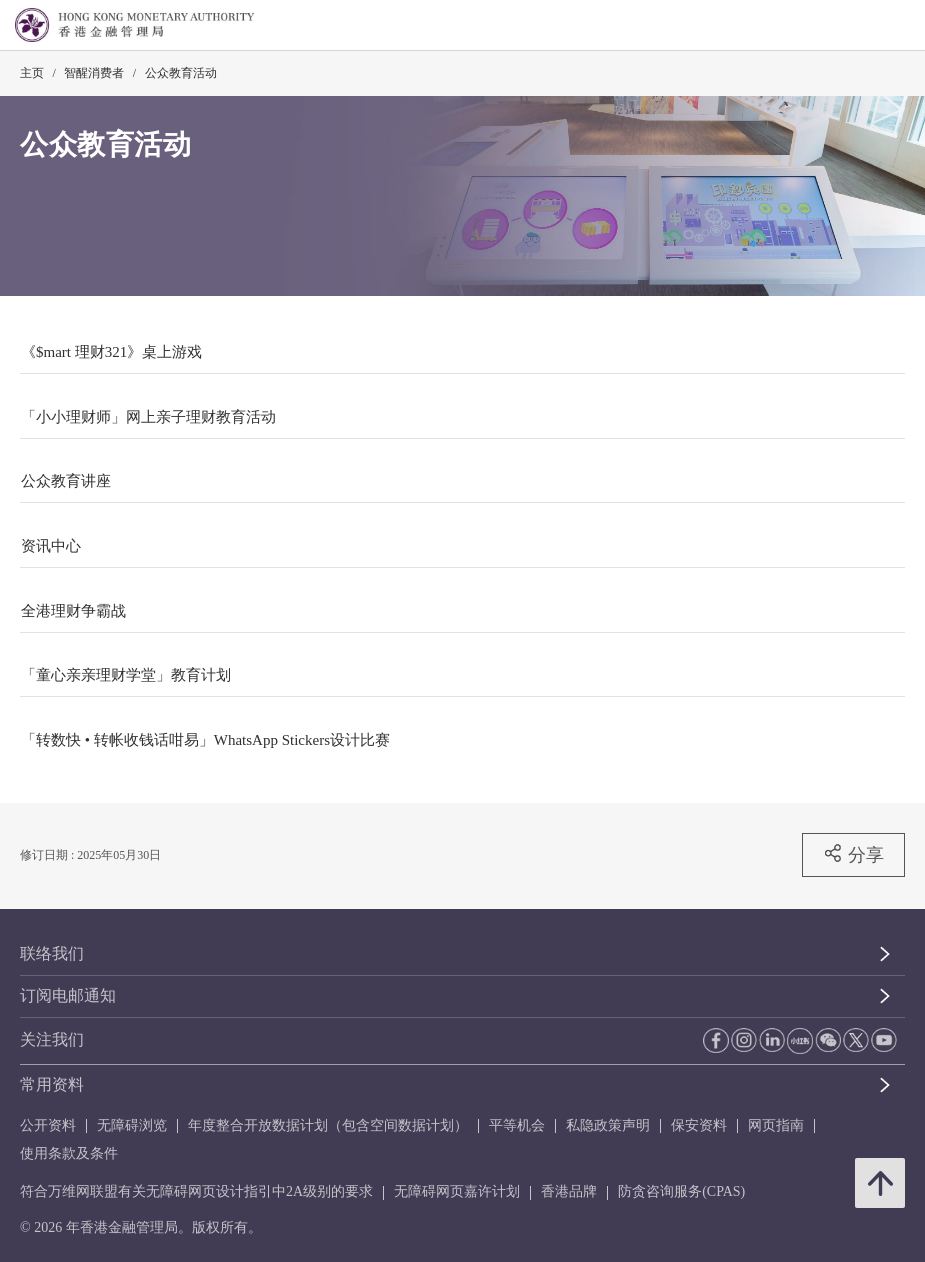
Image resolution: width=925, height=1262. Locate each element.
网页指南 (776, 1125)
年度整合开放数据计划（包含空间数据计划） (328, 1125)
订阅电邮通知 (68, 995)
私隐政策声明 (608, 1125)
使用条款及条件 (69, 1153)
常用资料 (52, 1084)
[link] (859, 26)
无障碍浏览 (132, 1125)
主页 (32, 73)
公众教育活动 (181, 73)
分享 (853, 854)
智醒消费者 (94, 73)
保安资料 (699, 1125)
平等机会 (517, 1125)
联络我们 (52, 953)
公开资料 (48, 1125)
